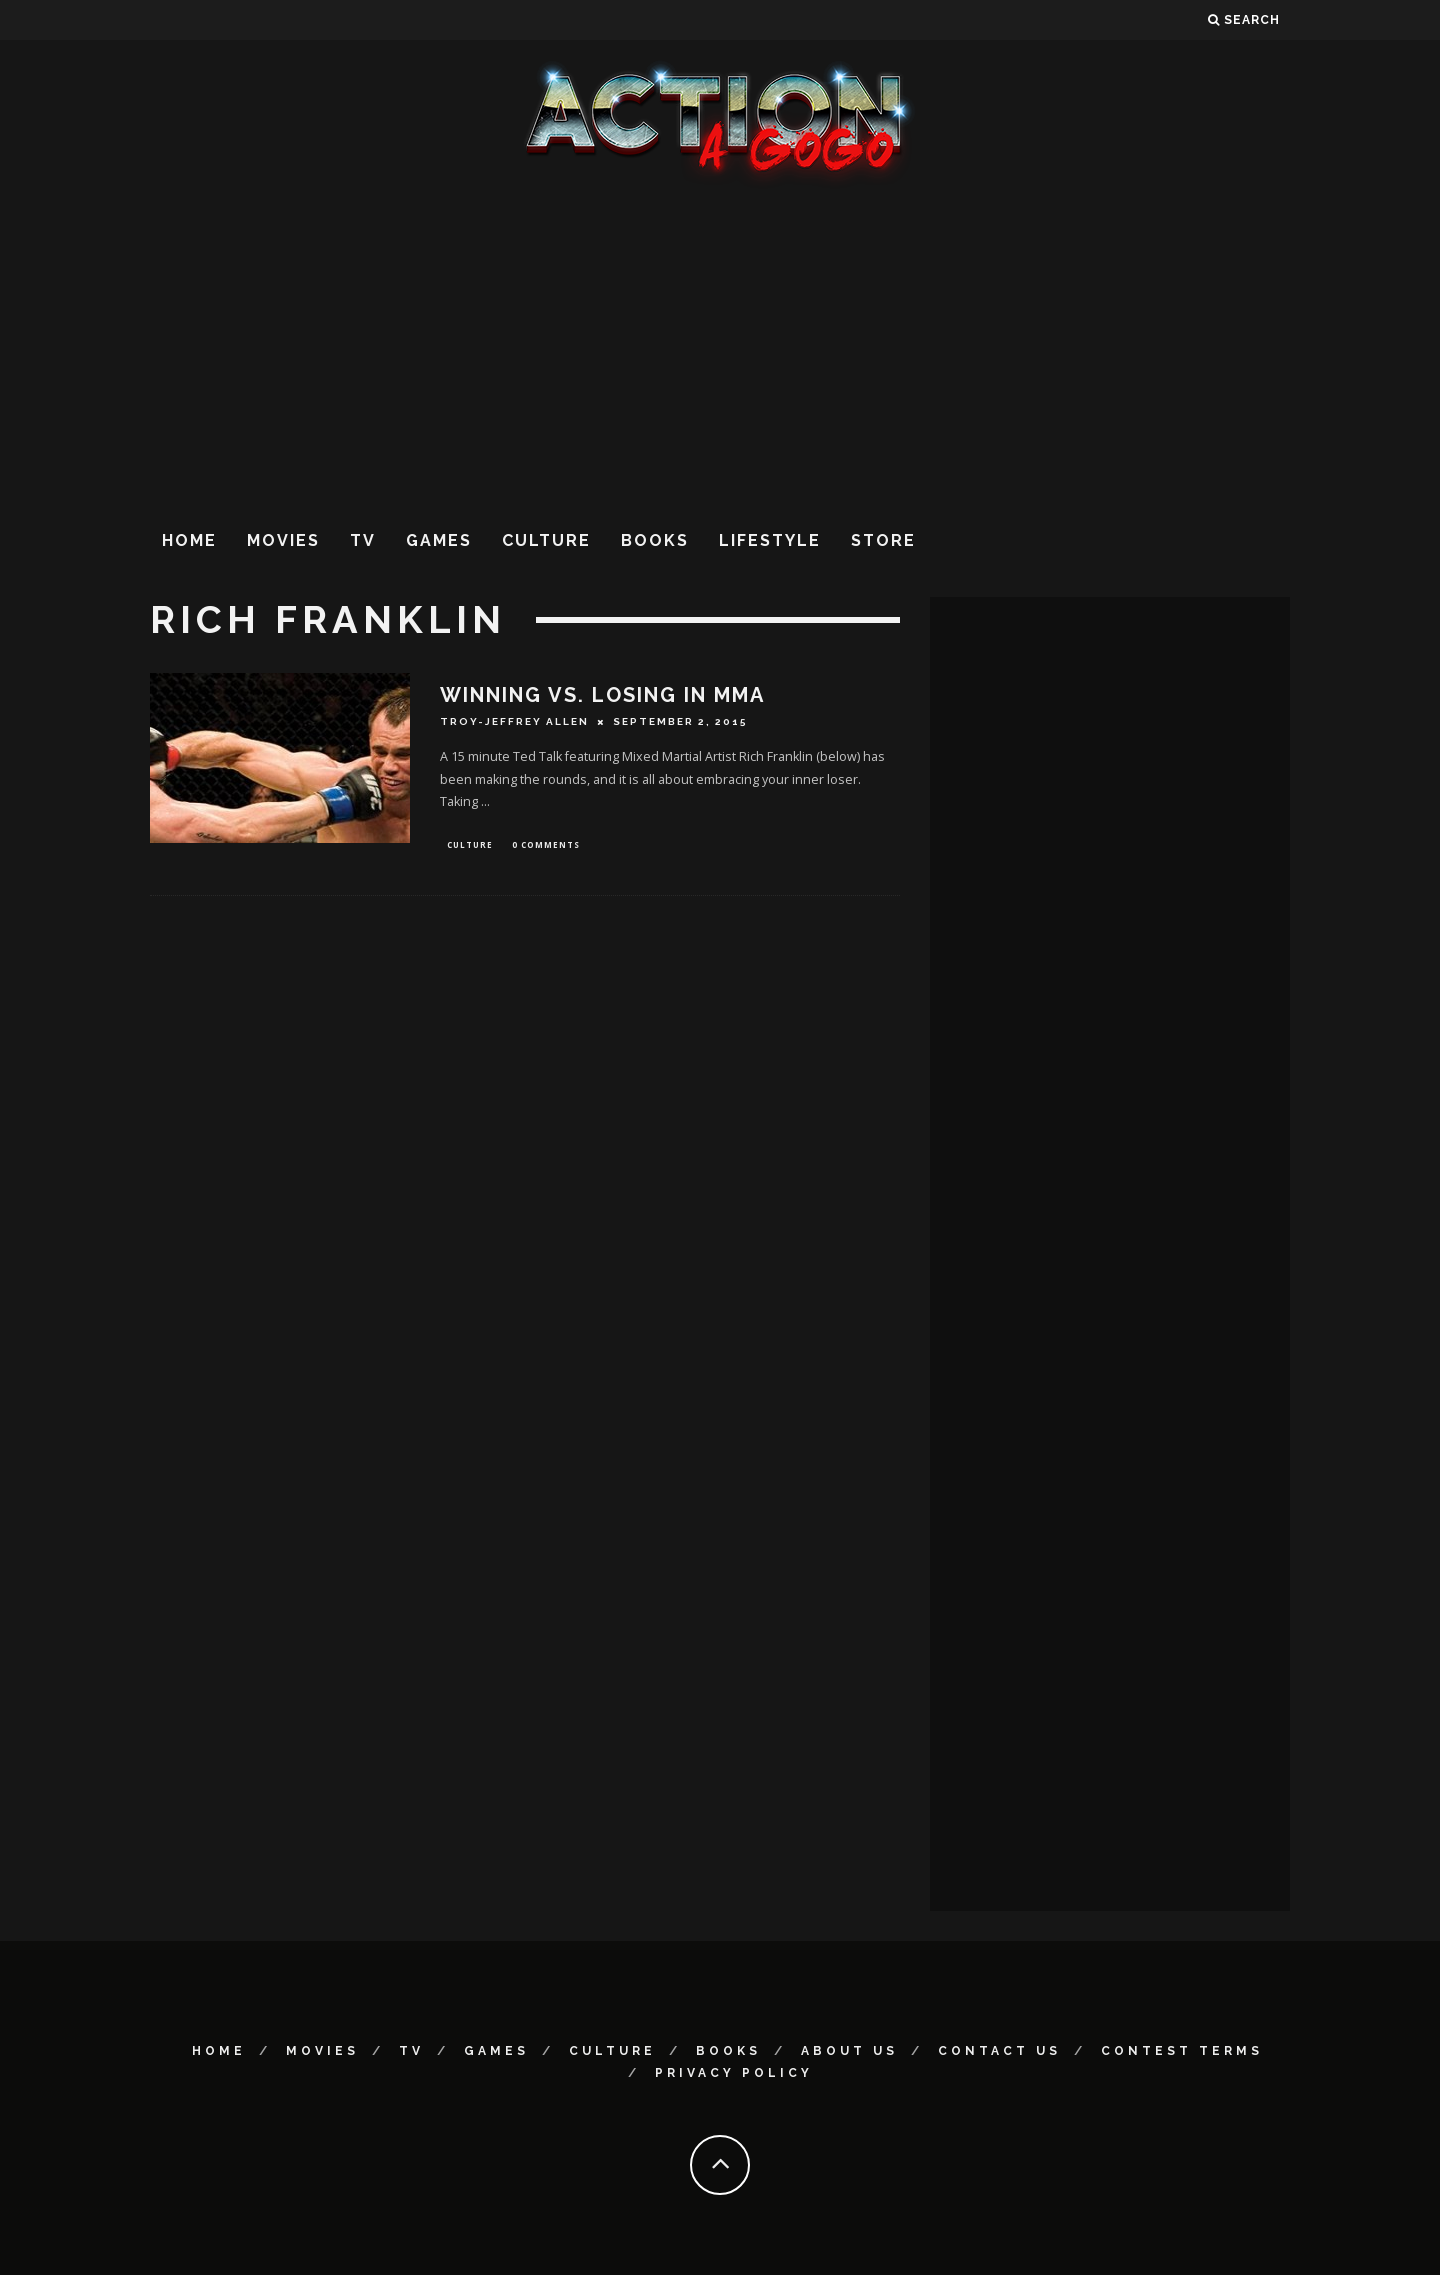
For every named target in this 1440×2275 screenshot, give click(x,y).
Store (883, 540)
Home (189, 540)
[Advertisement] (720, 349)
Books (655, 540)
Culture (546, 540)
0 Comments (546, 845)
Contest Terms (1182, 2051)
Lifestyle (770, 540)
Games (439, 540)
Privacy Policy (734, 2073)
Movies (283, 540)
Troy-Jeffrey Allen (514, 721)
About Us (849, 2051)
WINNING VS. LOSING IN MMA (602, 695)
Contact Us (999, 2051)
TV (363, 540)
